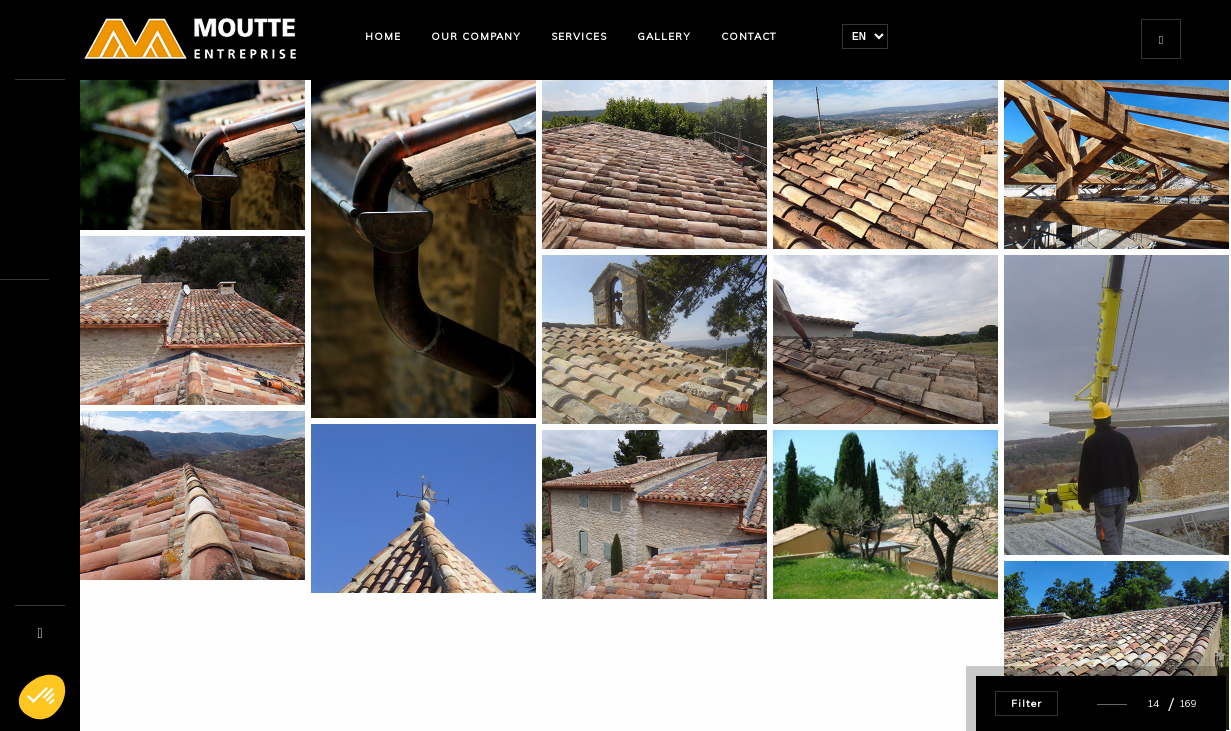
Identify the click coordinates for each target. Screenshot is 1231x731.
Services (579, 36)
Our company (476, 36)
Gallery (664, 36)
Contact (749, 36)
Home (383, 36)
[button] (42, 697)
